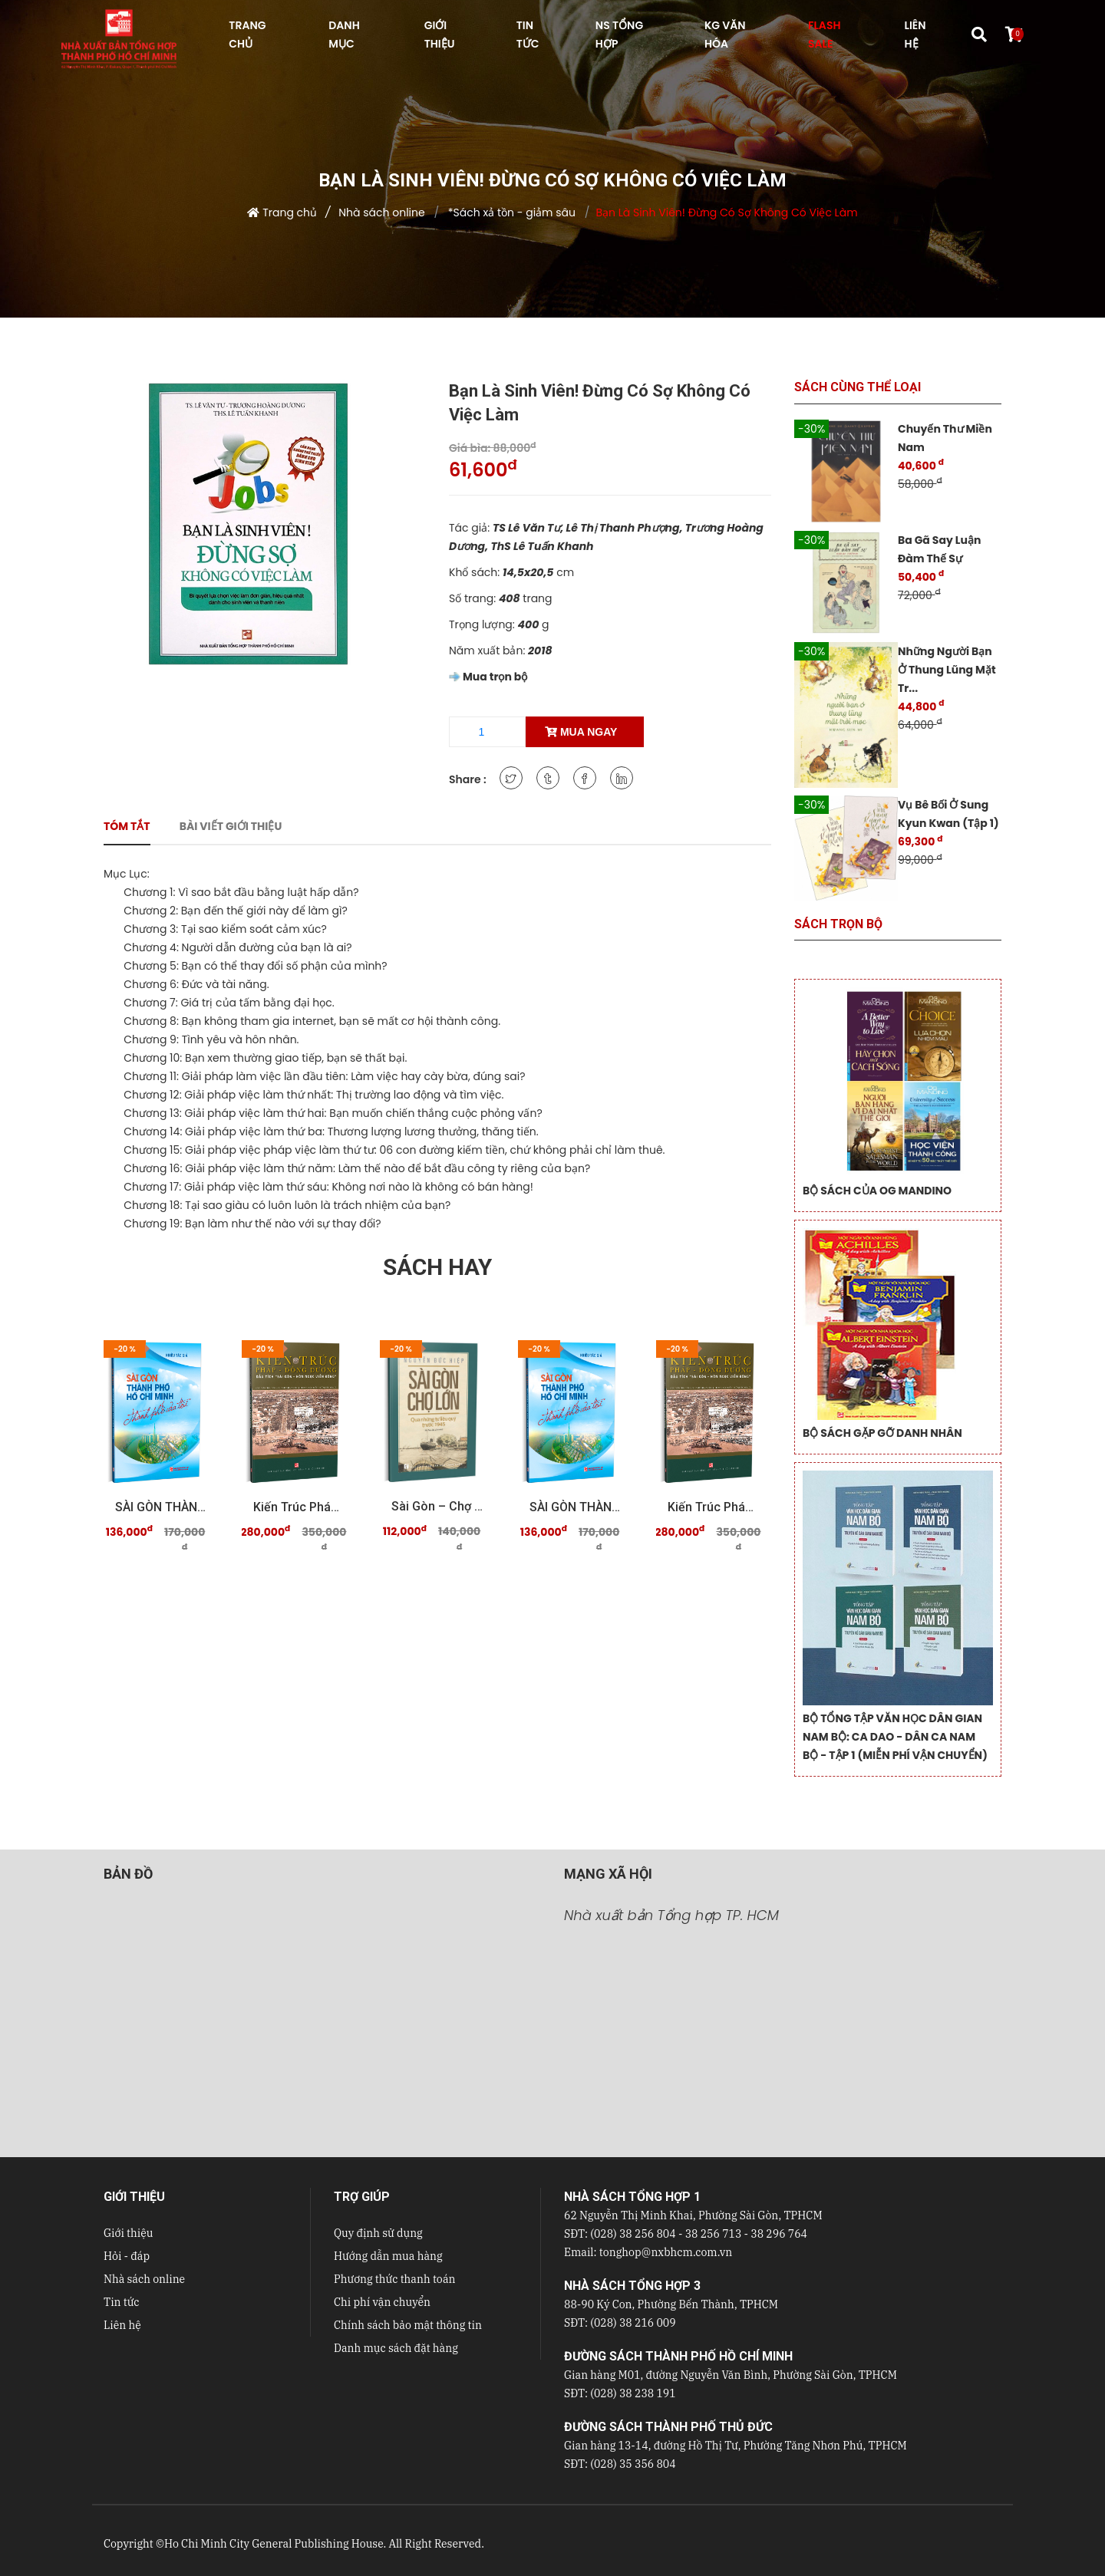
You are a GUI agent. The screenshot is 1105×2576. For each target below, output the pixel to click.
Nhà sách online (381, 212)
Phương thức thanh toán (394, 2279)
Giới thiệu (128, 2233)
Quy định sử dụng (378, 2233)
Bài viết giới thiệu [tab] (231, 826)
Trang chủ (289, 212)
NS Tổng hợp (619, 34)
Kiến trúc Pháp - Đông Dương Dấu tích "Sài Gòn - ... (299, 1507)
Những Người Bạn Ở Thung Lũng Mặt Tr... (947, 670)
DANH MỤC (343, 34)
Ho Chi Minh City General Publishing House (274, 2544)
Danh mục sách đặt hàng (396, 2348)
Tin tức (122, 2302)
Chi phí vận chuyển (382, 2302)
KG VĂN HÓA (725, 34)
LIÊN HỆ (914, 34)
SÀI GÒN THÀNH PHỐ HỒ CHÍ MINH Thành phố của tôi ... (161, 1507)
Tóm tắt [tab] (127, 826)
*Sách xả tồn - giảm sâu (510, 212)
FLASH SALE (824, 34)
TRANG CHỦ (247, 34)
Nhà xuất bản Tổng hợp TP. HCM (671, 1915)
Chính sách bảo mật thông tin (408, 2325)
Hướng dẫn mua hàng (388, 2256)
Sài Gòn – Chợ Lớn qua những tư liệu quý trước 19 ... (437, 1506)
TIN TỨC (527, 34)
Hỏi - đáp (127, 2256)
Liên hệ (122, 2325)
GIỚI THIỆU (439, 34)
